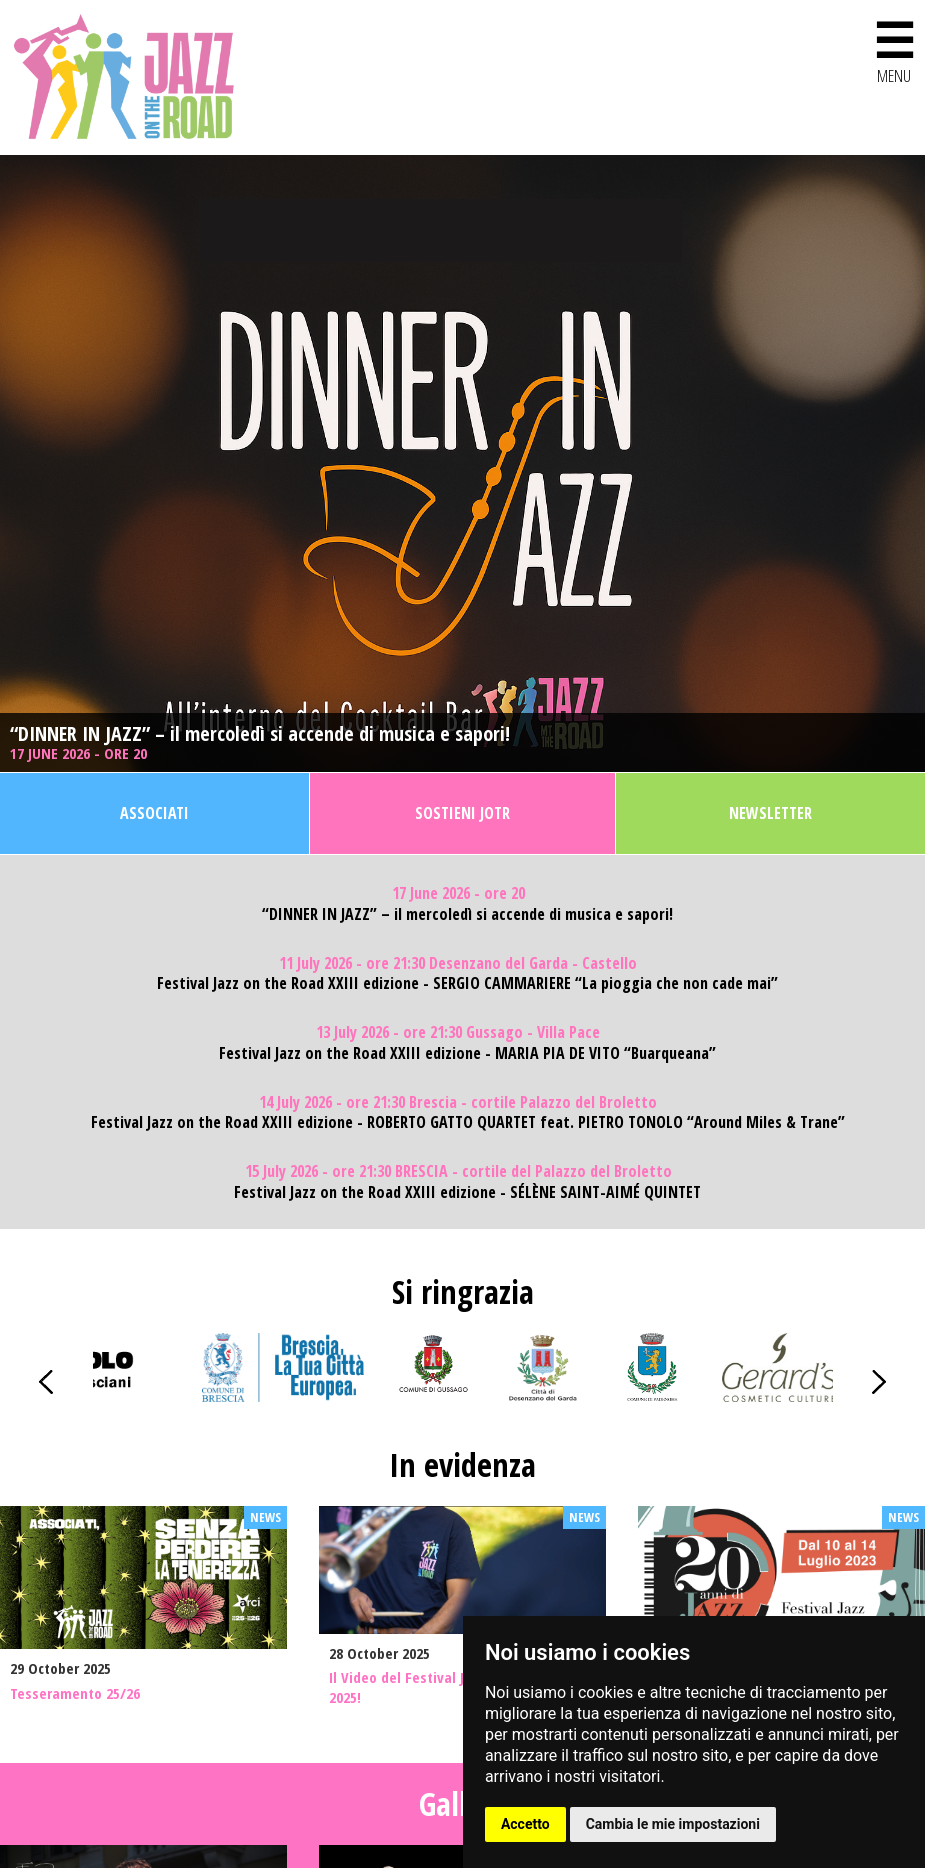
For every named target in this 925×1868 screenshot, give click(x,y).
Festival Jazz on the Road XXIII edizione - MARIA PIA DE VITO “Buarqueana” (467, 1053)
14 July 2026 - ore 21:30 (458, 1102)
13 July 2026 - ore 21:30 (458, 1032)
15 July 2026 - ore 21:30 (458, 1171)
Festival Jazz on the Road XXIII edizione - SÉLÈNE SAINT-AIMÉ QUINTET (467, 1192)
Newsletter (770, 813)
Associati (154, 813)
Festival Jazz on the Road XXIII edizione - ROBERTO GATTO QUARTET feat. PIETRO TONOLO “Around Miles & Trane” (468, 1122)
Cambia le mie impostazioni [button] (673, 1824)
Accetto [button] (525, 1824)
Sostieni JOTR (462, 813)
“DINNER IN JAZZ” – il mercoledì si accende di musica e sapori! (260, 734)
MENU (894, 48)
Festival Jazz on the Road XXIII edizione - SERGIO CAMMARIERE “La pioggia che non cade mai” (467, 983)
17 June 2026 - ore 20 (80, 753)
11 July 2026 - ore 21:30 (458, 963)
